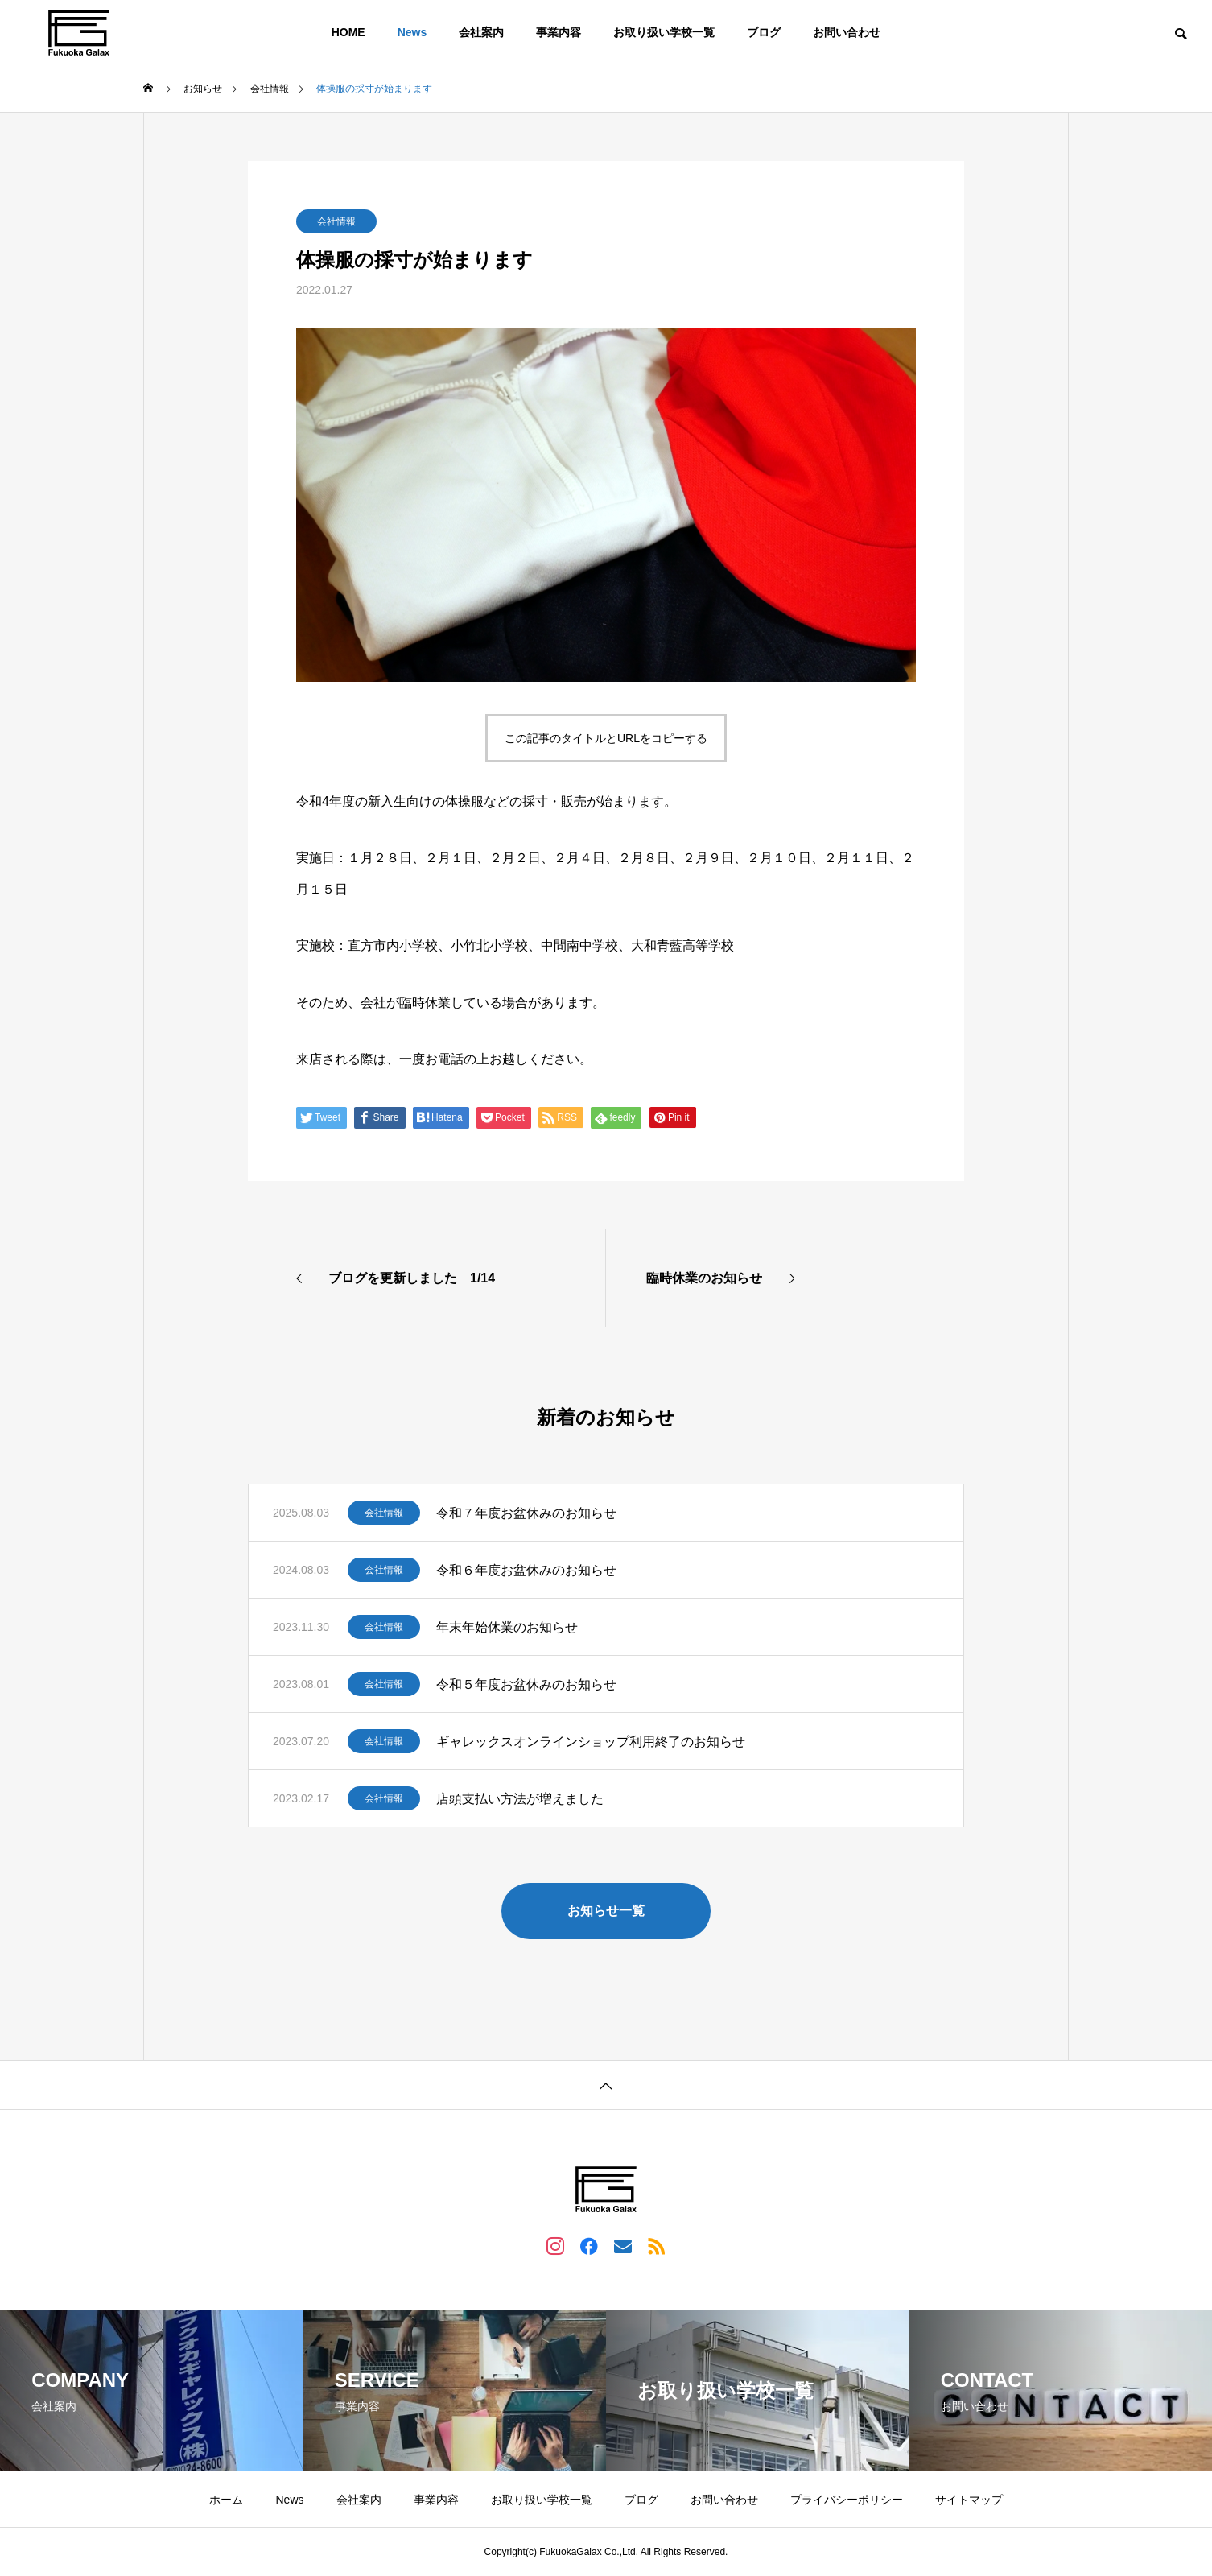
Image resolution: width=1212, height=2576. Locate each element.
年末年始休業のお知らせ (507, 1627)
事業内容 (558, 32)
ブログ (764, 32)
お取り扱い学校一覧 (664, 32)
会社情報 (336, 221)
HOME (348, 32)
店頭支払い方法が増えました (520, 1799)
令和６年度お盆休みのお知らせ (526, 1570)
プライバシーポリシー (846, 2499)
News (412, 32)
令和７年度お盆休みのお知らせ (526, 1513)
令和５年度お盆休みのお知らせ (526, 1684)
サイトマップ (969, 2499)
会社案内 (481, 32)
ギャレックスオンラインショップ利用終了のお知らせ (590, 1741)
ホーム (226, 2499)
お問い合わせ (846, 32)
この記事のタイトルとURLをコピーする (606, 738)
